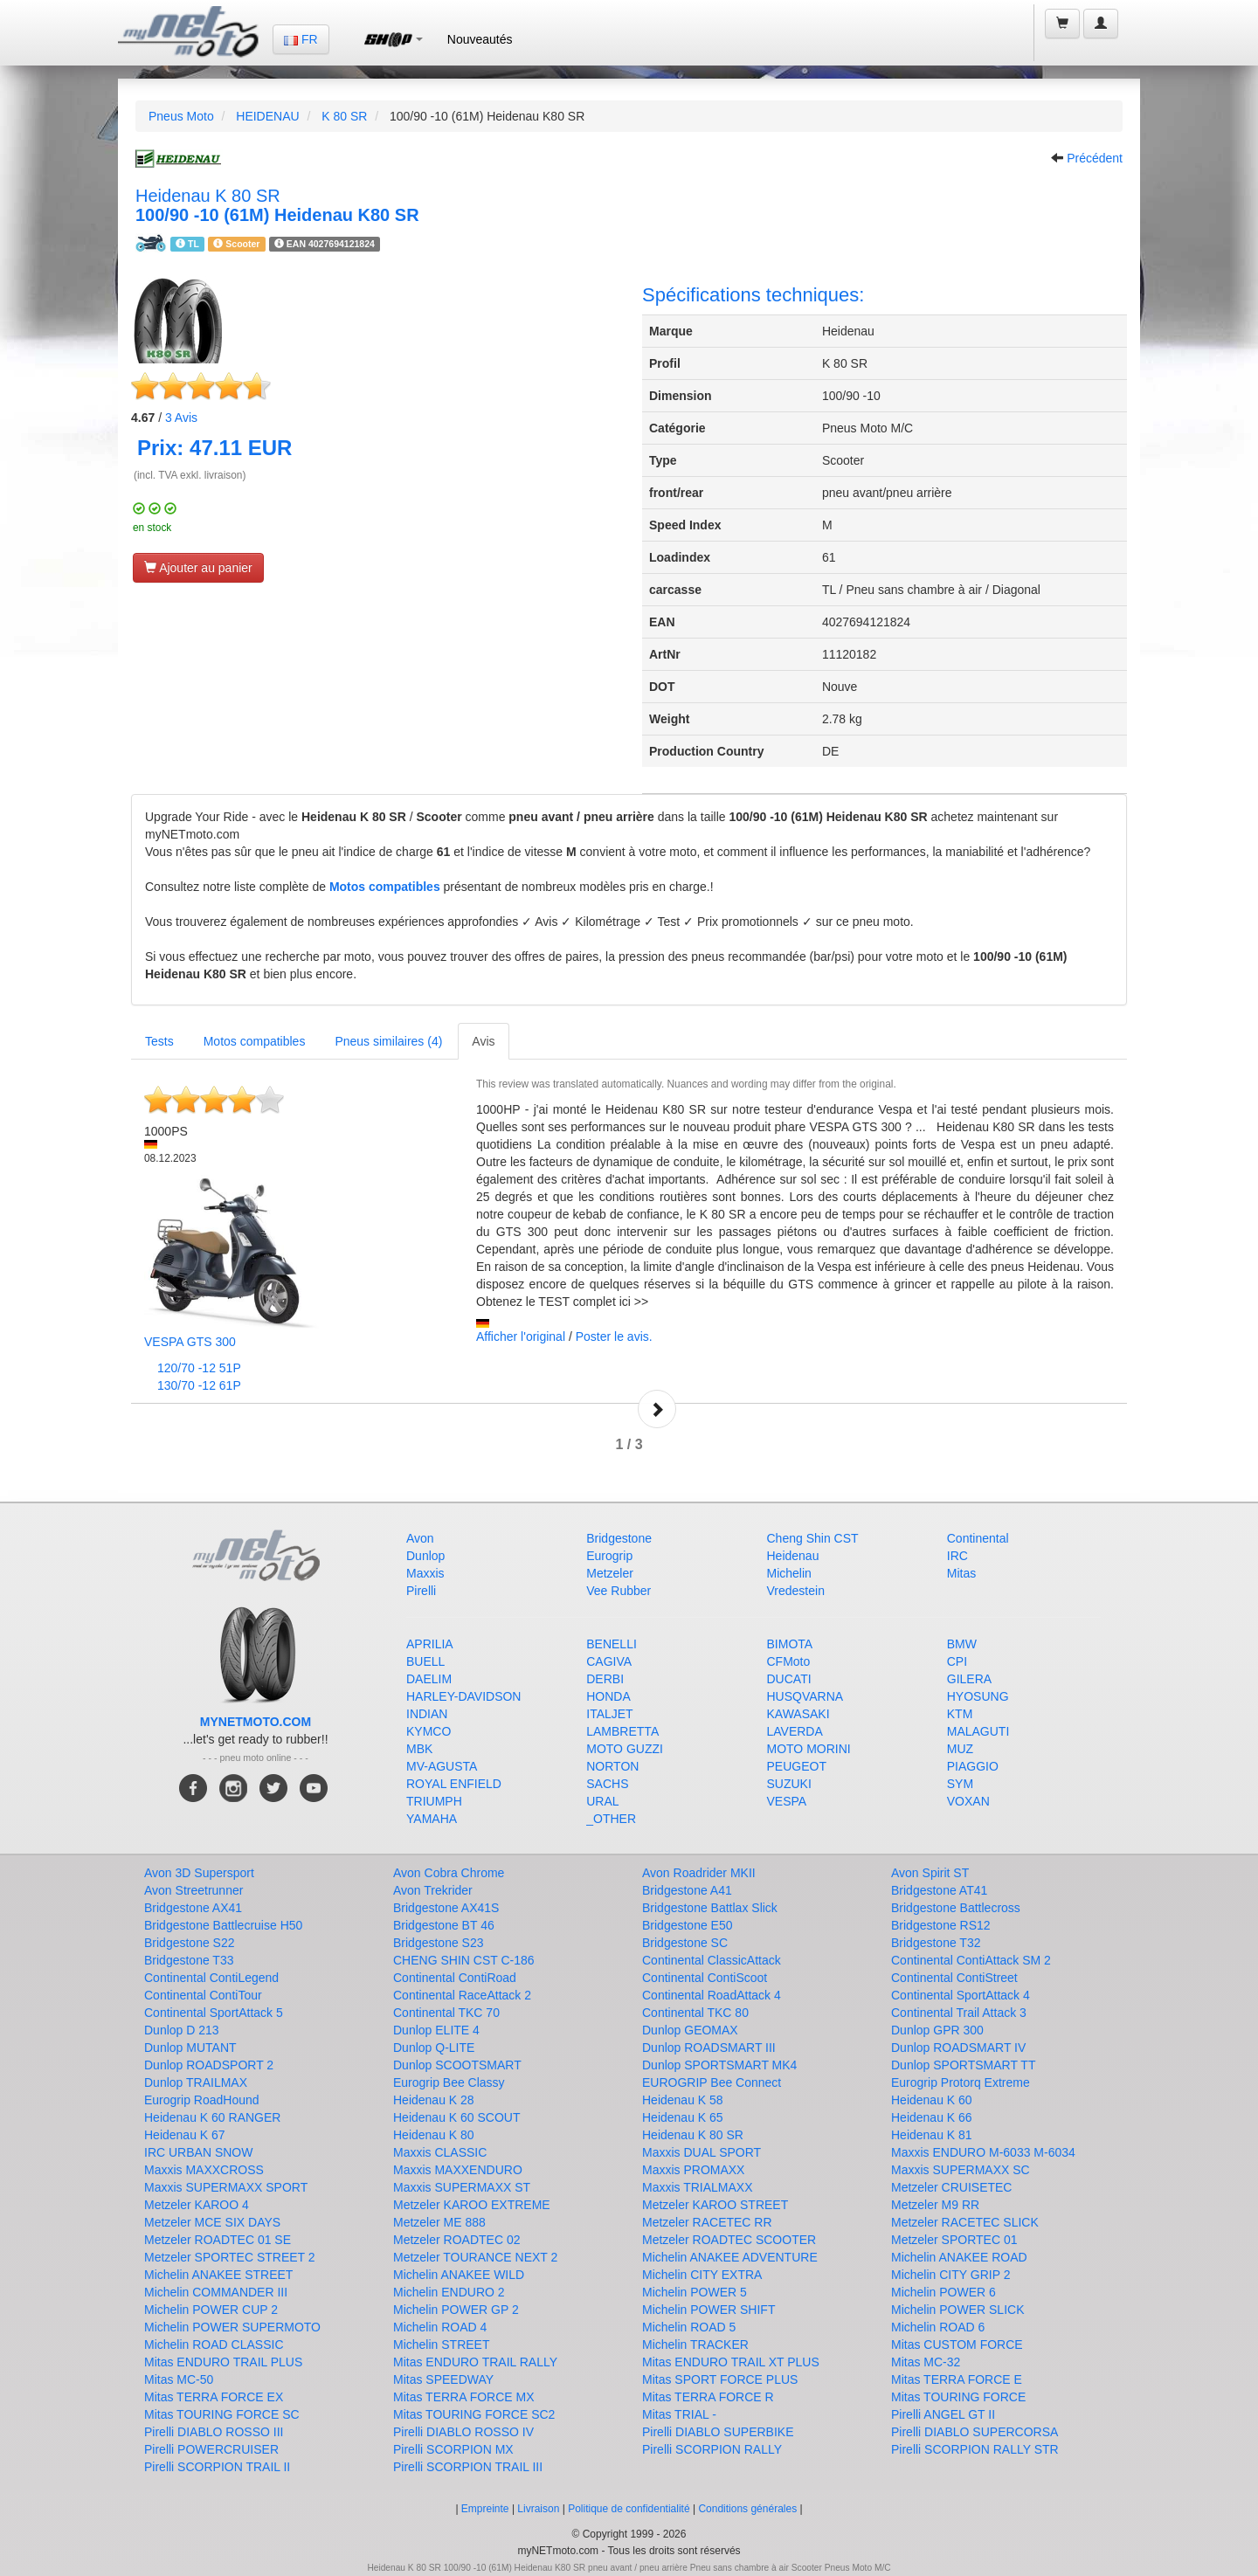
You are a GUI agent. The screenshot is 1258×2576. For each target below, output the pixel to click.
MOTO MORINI (809, 1749)
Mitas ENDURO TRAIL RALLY (475, 2362)
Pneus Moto (181, 116)
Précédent (1095, 158)
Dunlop (425, 1556)
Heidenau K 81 (931, 2135)
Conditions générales (747, 2509)
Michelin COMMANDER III (215, 2292)
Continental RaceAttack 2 (462, 1995)
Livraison (538, 2509)
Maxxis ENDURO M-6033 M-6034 (983, 2152)
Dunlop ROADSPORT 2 (208, 2065)
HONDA (608, 1696)
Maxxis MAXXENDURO (457, 2170)
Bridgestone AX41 (193, 1908)
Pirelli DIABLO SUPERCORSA (974, 2432)
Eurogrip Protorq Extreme (960, 2082)
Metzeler (609, 1573)
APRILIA (429, 1644)
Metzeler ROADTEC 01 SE (217, 2240)
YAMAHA (431, 1819)
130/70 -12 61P (199, 1385)
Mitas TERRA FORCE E (956, 2379)
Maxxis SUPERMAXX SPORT (226, 2187)
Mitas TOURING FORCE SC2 (474, 2414)
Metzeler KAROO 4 (196, 2205)
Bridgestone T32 (935, 1943)
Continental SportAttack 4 (960, 1995)
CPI (957, 1661)
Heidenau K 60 (931, 2100)
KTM (960, 1714)
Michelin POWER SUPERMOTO (232, 2327)
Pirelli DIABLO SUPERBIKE (718, 2432)
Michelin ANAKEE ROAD (959, 2257)
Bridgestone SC (685, 1943)
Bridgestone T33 (188, 1960)
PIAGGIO (973, 1766)
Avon (420, 1538)
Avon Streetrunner (193, 1890)
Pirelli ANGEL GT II (943, 2414)
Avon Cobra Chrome (448, 1873)
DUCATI (789, 1679)
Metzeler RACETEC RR (707, 2222)
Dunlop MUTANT (190, 2048)
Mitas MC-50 (178, 2379)
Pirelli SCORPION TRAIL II (217, 2467)
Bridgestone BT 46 (443, 1925)
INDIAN (426, 1714)
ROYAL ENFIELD (453, 1784)
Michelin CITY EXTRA (702, 2275)
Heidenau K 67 (184, 2135)
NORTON (612, 1766)
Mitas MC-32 (925, 2362)
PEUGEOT (796, 1766)
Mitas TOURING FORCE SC (222, 2414)
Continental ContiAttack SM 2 (971, 1960)
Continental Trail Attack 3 (958, 2013)
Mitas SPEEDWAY (443, 2379)
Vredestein (796, 1591)
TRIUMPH (434, 1801)
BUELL (425, 1661)
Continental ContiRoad (454, 1978)
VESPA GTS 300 (190, 1342)
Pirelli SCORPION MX (453, 2449)
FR (301, 39)
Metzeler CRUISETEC (951, 2187)
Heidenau (793, 1556)
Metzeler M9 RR (935, 2205)
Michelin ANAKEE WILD (458, 2275)
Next (657, 1409)
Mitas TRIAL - (679, 2414)
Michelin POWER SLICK (957, 2310)
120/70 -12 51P (199, 1368)
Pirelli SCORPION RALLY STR (975, 2449)
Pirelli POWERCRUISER (211, 2449)
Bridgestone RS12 (941, 1925)
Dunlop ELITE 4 (436, 2030)
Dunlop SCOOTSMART (457, 2065)
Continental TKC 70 (446, 2013)
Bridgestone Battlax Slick (710, 1908)
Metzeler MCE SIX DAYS (212, 2222)
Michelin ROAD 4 (440, 2327)
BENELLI (611, 1644)
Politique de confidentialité (628, 2509)
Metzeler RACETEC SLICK (965, 2222)
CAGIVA (609, 1661)
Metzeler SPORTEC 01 (954, 2240)
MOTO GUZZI (624, 1749)
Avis (181, 418)
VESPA (787, 1801)
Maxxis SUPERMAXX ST (461, 2187)
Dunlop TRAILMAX (195, 2082)
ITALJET (609, 1714)
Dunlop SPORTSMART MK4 (719, 2065)
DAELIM (429, 1679)
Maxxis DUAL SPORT (701, 2152)
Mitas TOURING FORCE (958, 2397)
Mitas (961, 1573)
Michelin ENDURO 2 (449, 2292)
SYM (960, 1784)
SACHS (607, 1784)
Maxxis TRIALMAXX (697, 2187)
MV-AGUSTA (441, 1766)
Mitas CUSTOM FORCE (957, 2345)
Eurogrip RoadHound (201, 2100)
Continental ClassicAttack (711, 1960)
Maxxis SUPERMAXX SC (960, 2170)
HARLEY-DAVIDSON (463, 1696)
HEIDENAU (267, 116)
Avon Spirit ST (930, 1873)
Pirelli (421, 1591)
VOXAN (968, 1801)
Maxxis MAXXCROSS (204, 2170)
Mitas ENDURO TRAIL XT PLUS (730, 2362)
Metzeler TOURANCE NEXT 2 (475, 2257)
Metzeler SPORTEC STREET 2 (229, 2257)
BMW (962, 1644)
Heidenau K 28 (433, 2100)
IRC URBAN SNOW (198, 2152)
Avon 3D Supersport (199, 1873)
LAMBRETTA (622, 1731)
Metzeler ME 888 (439, 2222)
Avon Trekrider (433, 1890)
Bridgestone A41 (687, 1890)
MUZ (960, 1749)
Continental (978, 1538)
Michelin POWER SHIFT (708, 2310)
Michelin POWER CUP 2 (211, 2310)
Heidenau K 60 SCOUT (457, 2117)
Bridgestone (619, 1538)
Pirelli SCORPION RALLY (712, 2449)
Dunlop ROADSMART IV (958, 2048)
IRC (957, 1556)
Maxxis (425, 1573)
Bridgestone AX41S (446, 1908)
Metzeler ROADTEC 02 (456, 2240)
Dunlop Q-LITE (433, 2048)
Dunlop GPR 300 (937, 2030)
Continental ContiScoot (704, 1978)
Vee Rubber (618, 1591)
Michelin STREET (441, 2345)
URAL (602, 1801)
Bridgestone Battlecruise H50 (223, 1925)
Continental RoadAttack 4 (711, 1995)
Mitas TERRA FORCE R (708, 2397)
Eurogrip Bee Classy (449, 2082)
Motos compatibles (384, 887)
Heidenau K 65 (682, 2117)
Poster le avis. (614, 1336)
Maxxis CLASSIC (440, 2152)
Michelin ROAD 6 (938, 2327)
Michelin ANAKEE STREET (218, 2275)
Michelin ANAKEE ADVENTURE (730, 2257)
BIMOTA (790, 1644)
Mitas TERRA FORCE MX (464, 2397)
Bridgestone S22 (189, 1943)
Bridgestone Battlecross (955, 1908)
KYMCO (428, 1731)
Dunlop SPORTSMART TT (963, 2065)
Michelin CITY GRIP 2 (950, 2275)
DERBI (605, 1679)
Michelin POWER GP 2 (456, 2310)
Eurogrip (609, 1556)
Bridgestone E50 (687, 1925)
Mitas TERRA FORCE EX (213, 2397)
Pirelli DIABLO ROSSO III (213, 2432)
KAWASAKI (798, 1714)
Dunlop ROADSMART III (709, 2048)
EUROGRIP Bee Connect (711, 2082)
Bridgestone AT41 (939, 1890)
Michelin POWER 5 (694, 2292)
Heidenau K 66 (931, 2117)
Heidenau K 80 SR (692, 2135)
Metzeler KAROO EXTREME (471, 2205)
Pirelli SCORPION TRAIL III (468, 2467)
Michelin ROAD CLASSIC (214, 2345)
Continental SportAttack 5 (213, 2013)
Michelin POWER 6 (943, 2292)
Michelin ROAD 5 (689, 2327)
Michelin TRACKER (695, 2345)
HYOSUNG (978, 1696)
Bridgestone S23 (438, 1943)
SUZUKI (789, 1784)
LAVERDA (795, 1731)
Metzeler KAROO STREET (715, 2205)
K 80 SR (344, 116)
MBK (419, 1749)
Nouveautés (480, 39)
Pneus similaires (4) (388, 1041)
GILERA (969, 1679)
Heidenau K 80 (433, 2135)
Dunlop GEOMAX (690, 2030)
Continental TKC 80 (695, 2013)
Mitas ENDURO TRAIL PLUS (223, 2362)
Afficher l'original (520, 1336)
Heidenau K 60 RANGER (212, 2117)
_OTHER (611, 1819)
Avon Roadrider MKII (699, 1873)
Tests (159, 1041)
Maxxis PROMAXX (693, 2170)
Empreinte (485, 2509)
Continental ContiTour (203, 1995)
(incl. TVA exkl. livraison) (189, 475)
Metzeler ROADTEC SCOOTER (729, 2240)
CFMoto (789, 1661)
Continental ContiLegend (211, 1978)
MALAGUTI (978, 1731)
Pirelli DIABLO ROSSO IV (463, 2432)
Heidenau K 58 (682, 2100)
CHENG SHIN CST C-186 (464, 1960)
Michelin (789, 1573)
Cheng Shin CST (813, 1538)
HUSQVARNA (805, 1696)
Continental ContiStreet (954, 1978)
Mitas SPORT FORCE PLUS (720, 2379)
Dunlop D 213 (181, 2030)
